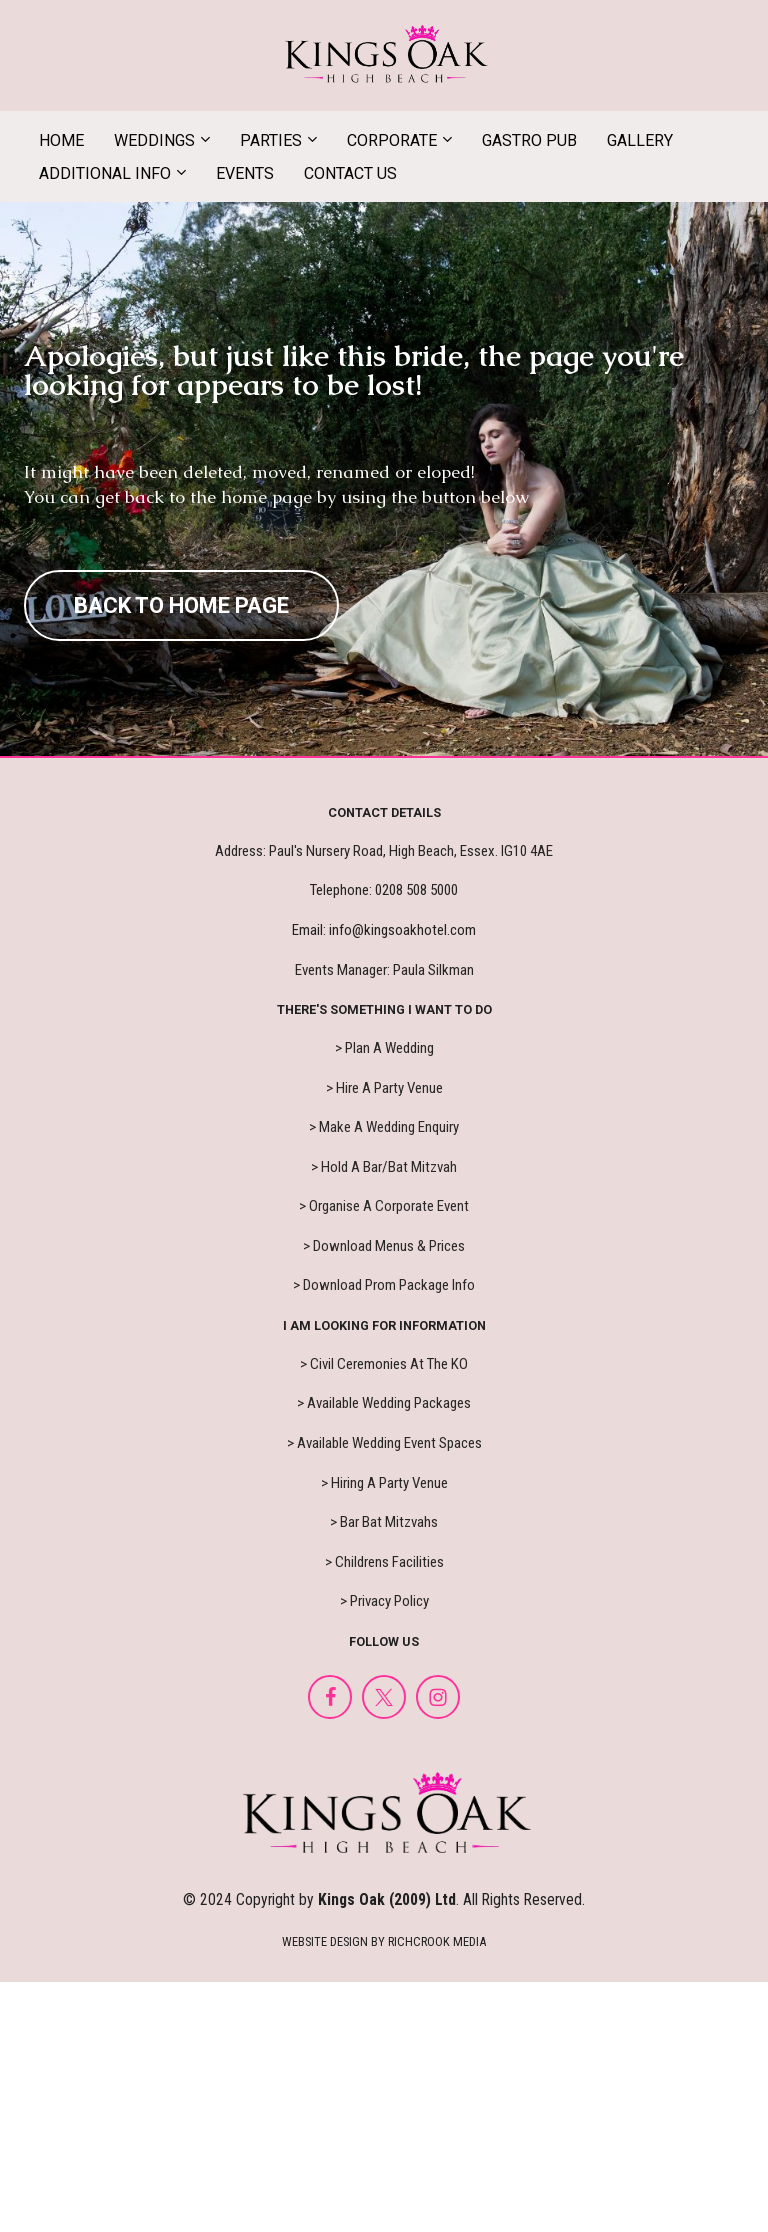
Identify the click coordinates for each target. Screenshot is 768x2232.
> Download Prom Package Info (384, 1285)
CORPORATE (392, 140)
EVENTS (245, 173)
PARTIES (271, 140)
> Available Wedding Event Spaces (384, 1443)
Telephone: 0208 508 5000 (384, 890)
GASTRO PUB (529, 140)
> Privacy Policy (384, 1601)
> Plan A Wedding (384, 1048)
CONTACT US (350, 173)
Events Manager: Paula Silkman (384, 970)
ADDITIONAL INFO (105, 173)
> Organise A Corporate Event (384, 1206)
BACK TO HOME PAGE (181, 605)
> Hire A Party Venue (384, 1088)
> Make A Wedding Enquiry (384, 1127)
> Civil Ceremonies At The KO (384, 1364)
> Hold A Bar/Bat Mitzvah (384, 1167)
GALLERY (640, 140)
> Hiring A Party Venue (384, 1483)
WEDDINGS (154, 140)
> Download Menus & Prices (384, 1246)
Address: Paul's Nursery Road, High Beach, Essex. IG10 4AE (384, 851)
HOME (61, 140)
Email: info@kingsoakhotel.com (384, 930)
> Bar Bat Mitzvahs (384, 1522)
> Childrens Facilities (384, 1562)
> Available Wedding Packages (384, 1403)
